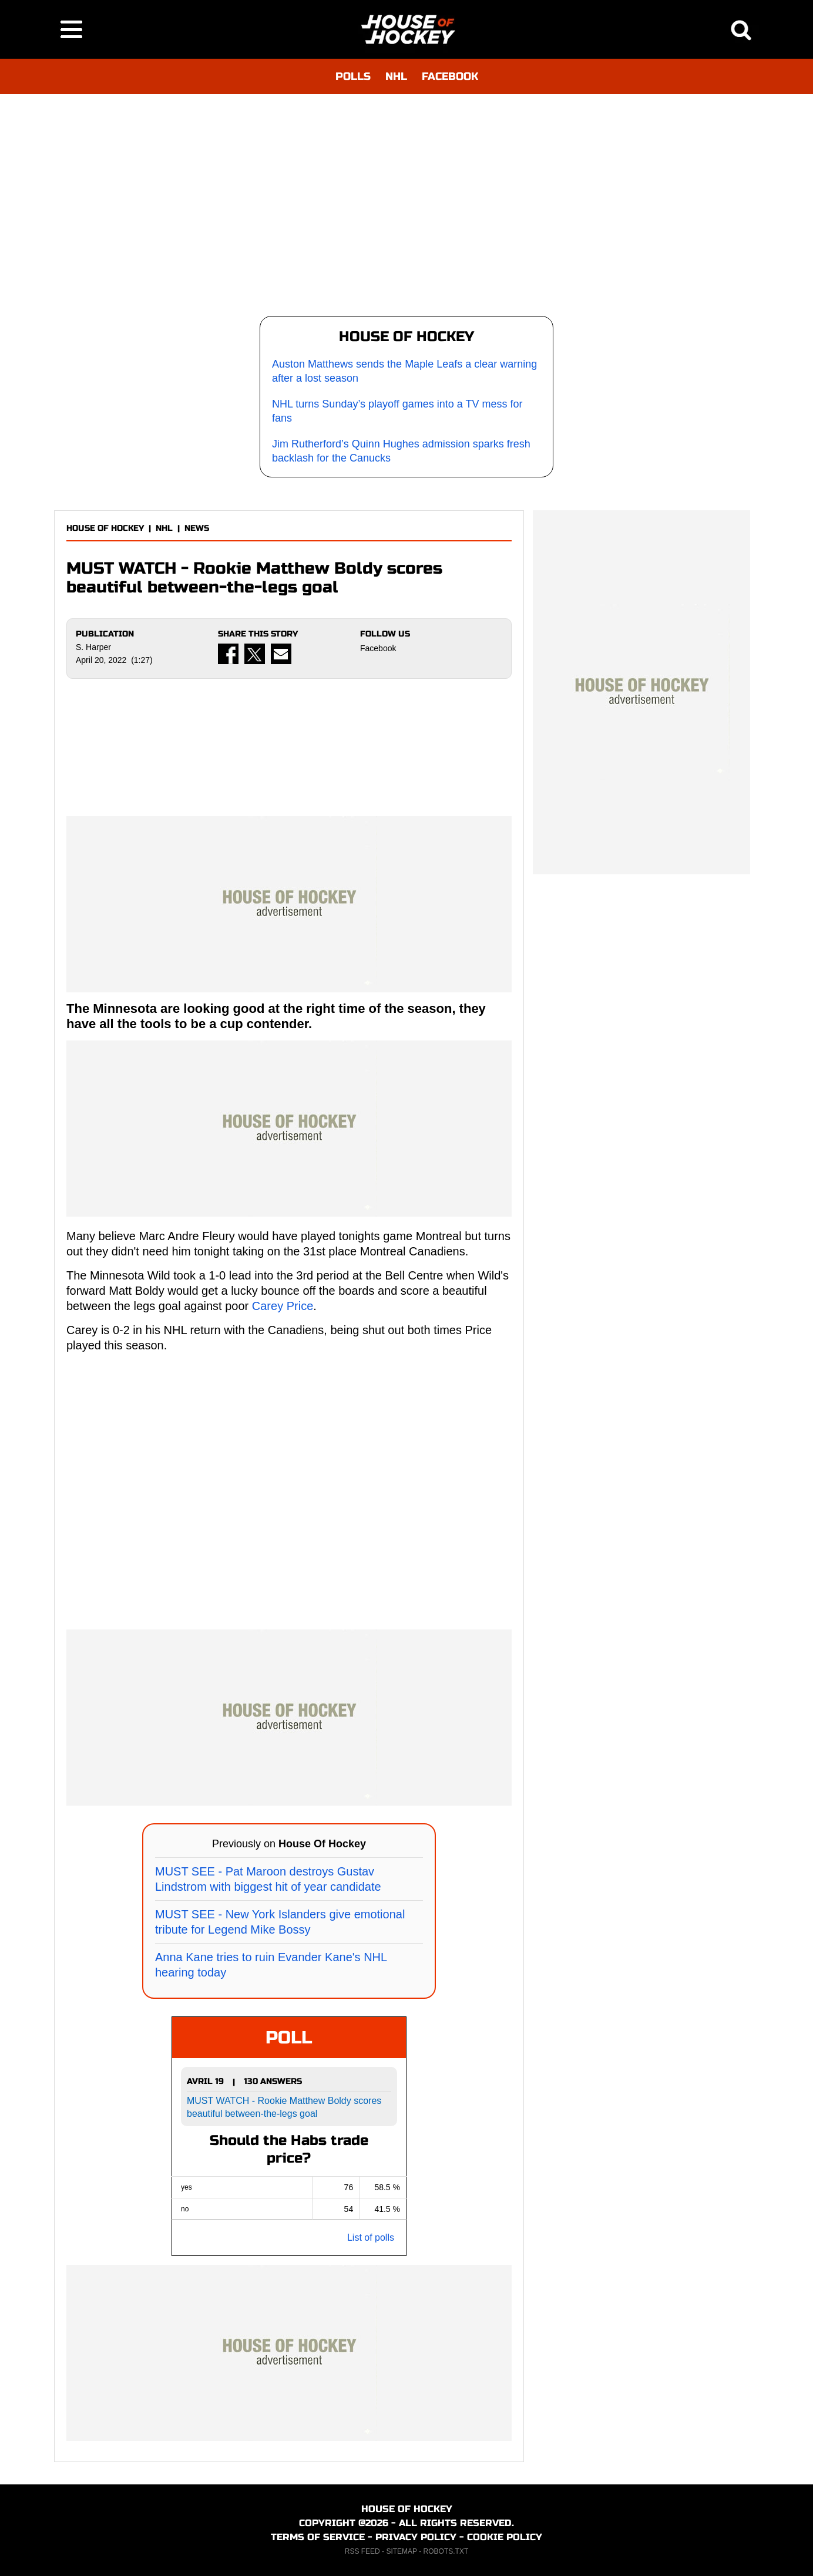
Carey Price (282, 1305)
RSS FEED (362, 2551)
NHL (396, 76)
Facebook (378, 648)
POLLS (353, 76)
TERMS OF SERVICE (318, 2537)
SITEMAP (401, 2551)
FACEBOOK (450, 76)
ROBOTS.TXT (446, 2551)
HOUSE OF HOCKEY (105, 528)
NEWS (196, 528)
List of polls (370, 2237)
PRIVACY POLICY (415, 2537)
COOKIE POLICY (504, 2537)
